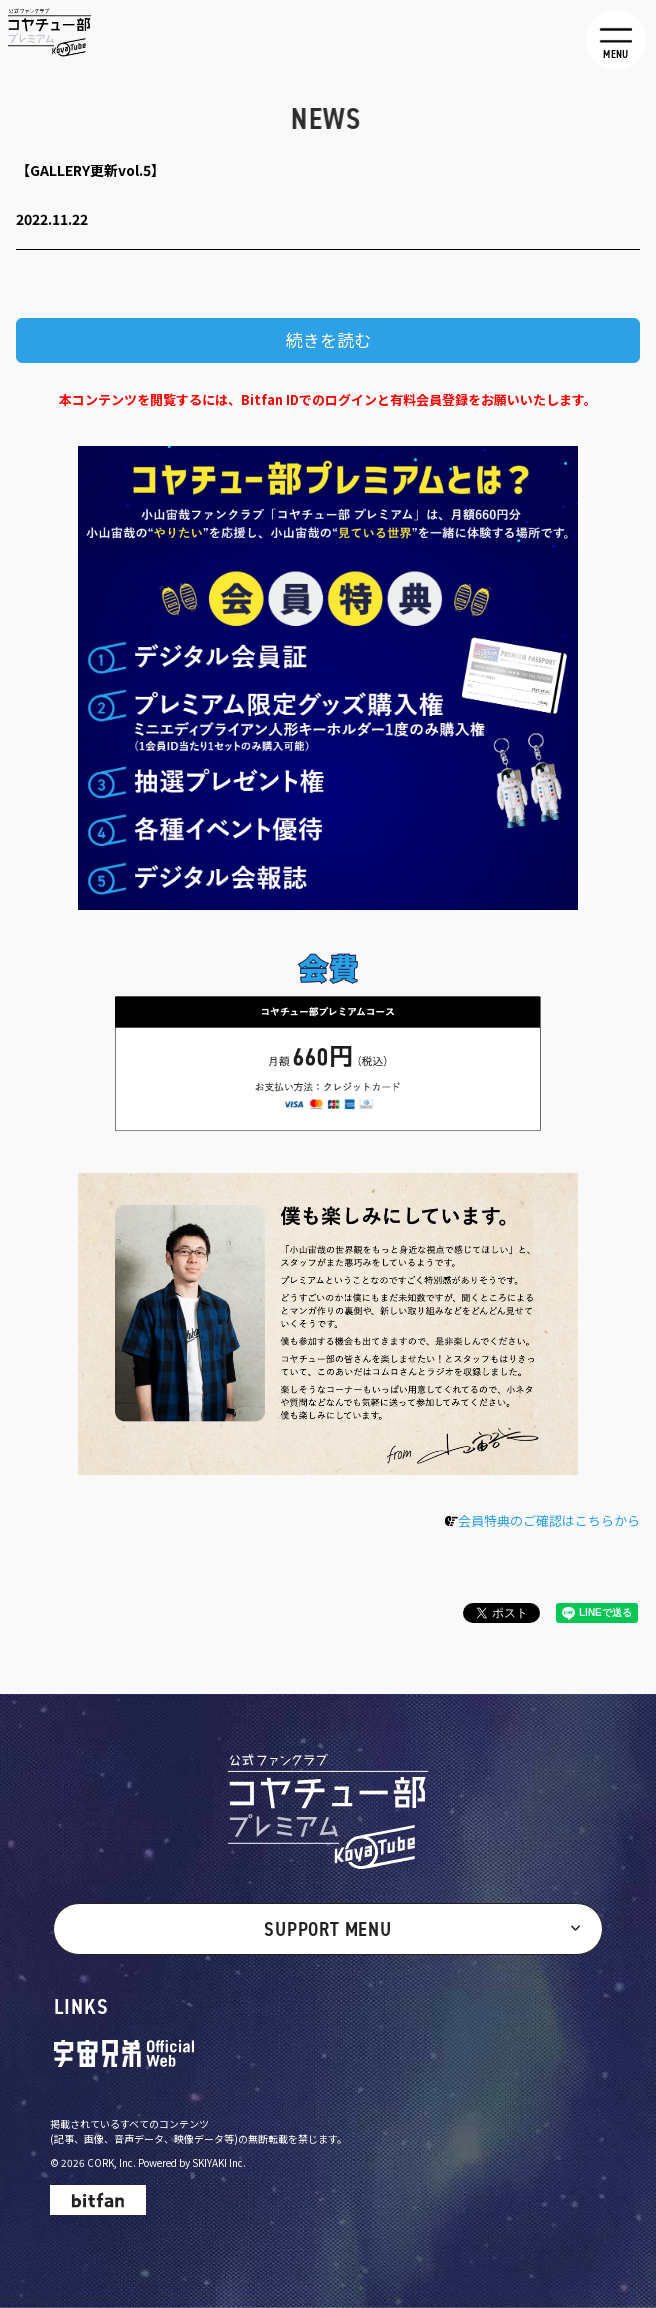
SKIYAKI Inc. (219, 2162)
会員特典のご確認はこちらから (549, 1520)
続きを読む (328, 339)
